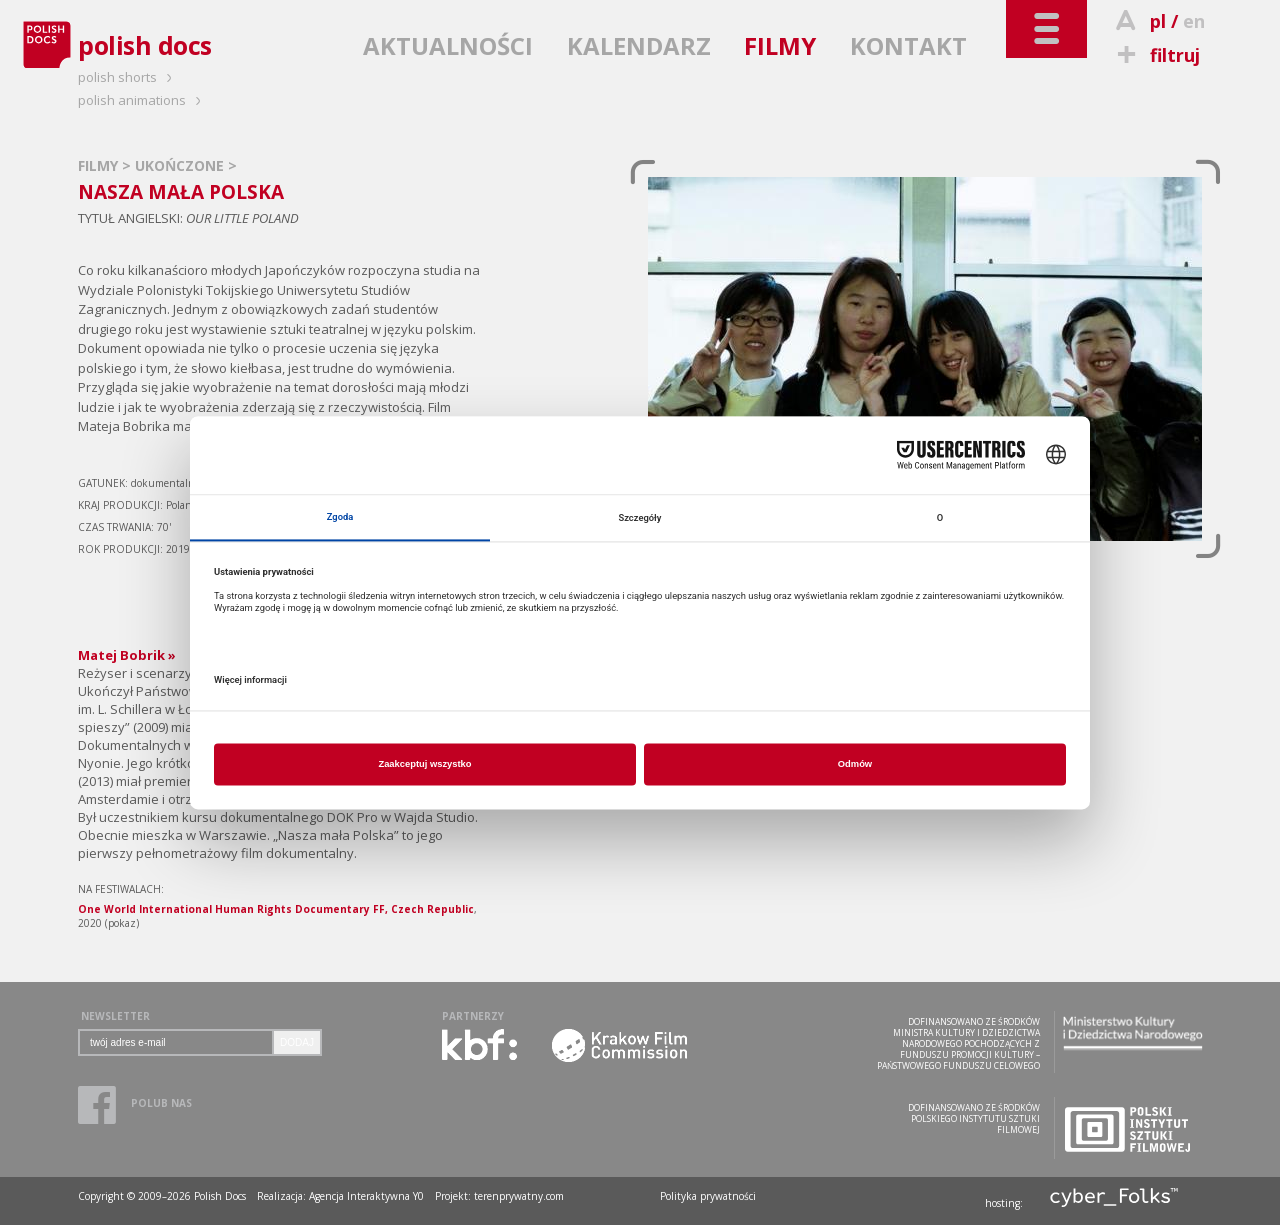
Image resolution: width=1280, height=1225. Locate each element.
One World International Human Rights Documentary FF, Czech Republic (276, 909)
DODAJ (297, 1042)
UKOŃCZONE (181, 165)
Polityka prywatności (708, 1196)
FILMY (780, 45)
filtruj (1155, 55)
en (1194, 21)
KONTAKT (908, 45)
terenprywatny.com (519, 1196)
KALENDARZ (639, 45)
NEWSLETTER (115, 1016)
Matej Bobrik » (127, 655)
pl (1158, 21)
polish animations (142, 100)
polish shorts (128, 77)
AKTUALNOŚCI (448, 45)
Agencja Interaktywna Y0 (366, 1196)
